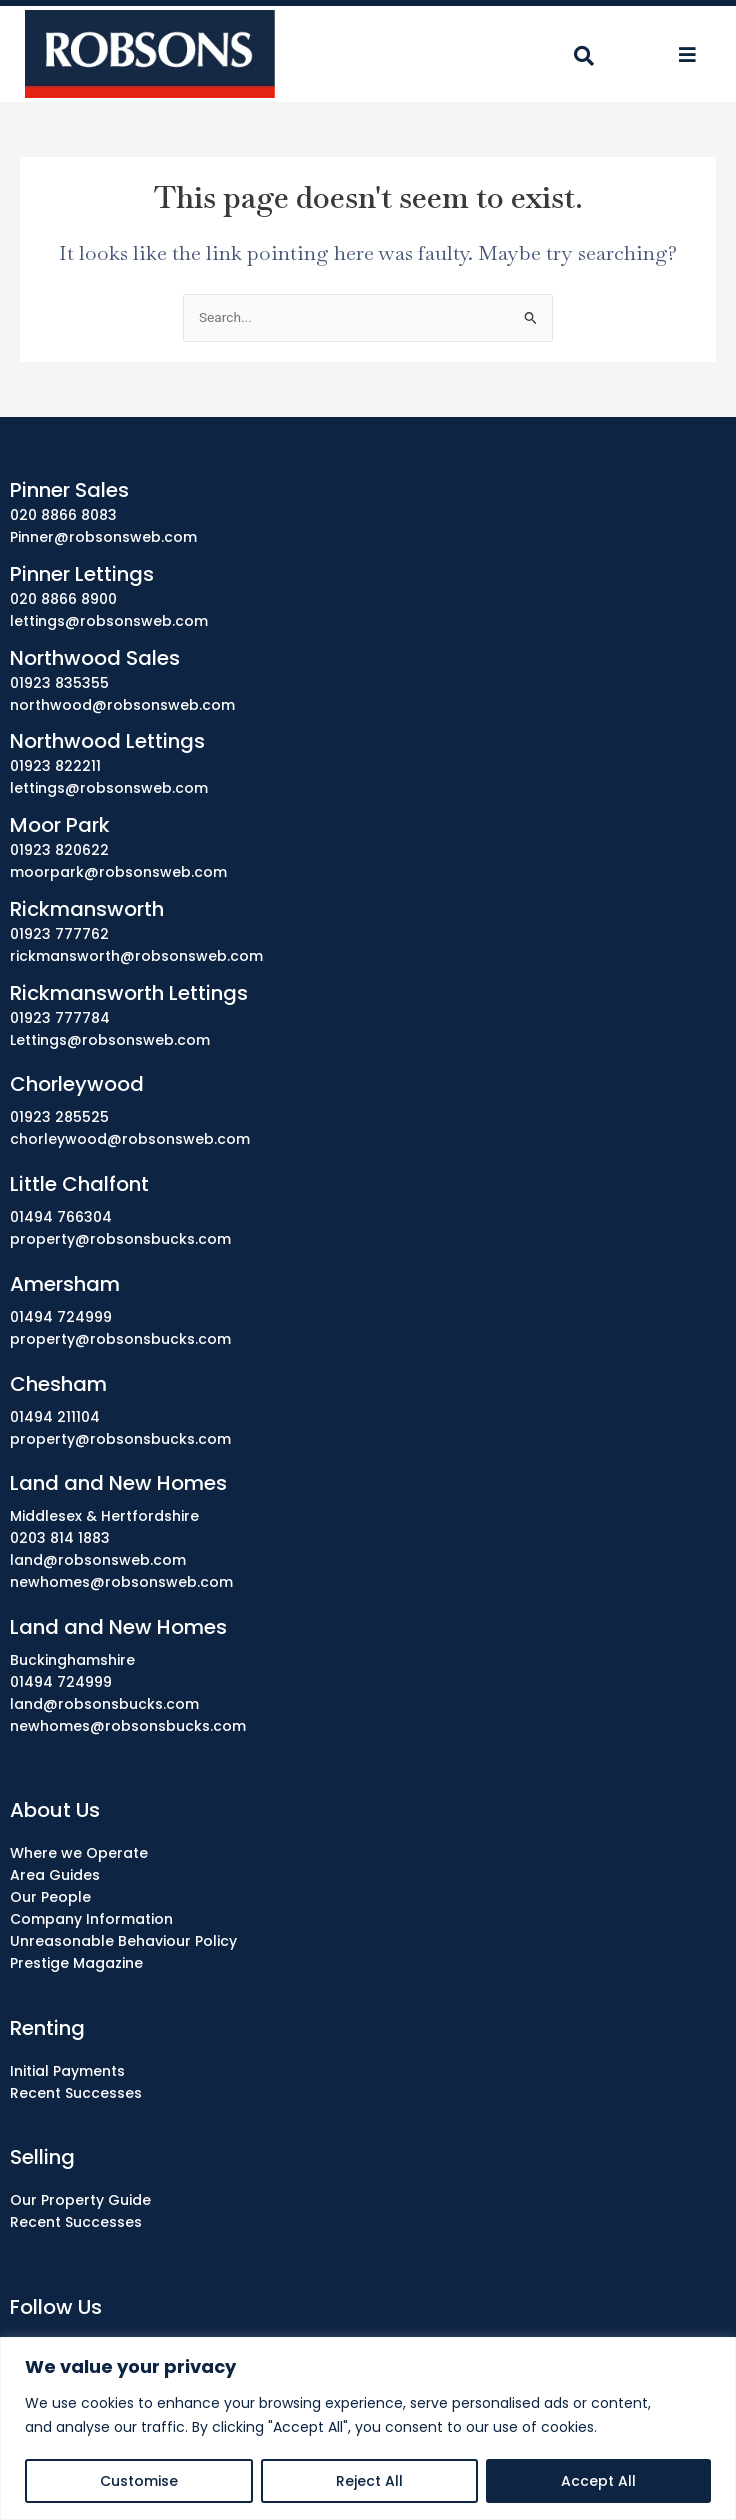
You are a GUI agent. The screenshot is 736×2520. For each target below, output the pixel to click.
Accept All (598, 2481)
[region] (368, 2428)
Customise (139, 2481)
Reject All (369, 2481)
